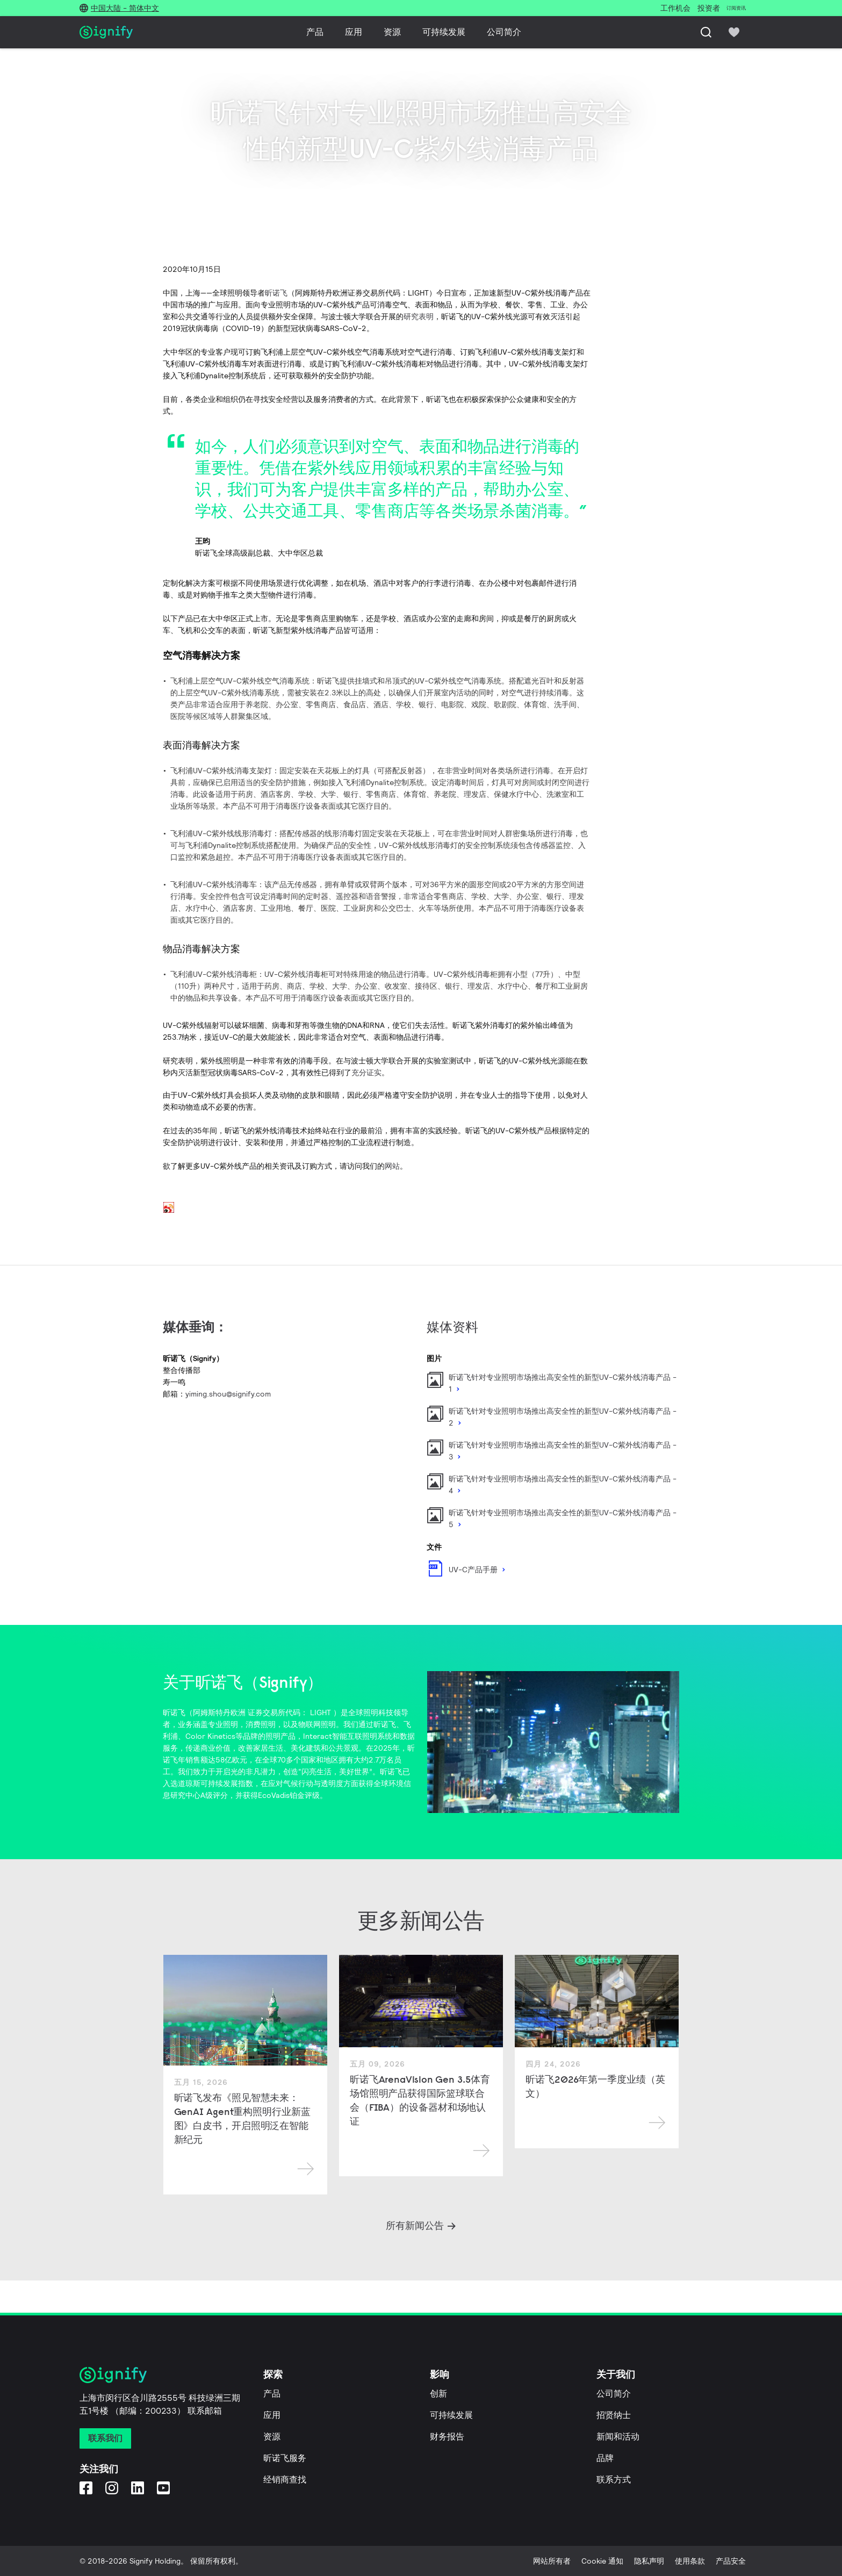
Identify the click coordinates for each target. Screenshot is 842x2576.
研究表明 (419, 316)
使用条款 (690, 2561)
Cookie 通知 (602, 2561)
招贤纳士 (613, 2415)
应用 (353, 32)
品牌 (605, 2458)
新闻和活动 (617, 2436)
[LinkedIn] (137, 2487)
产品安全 (731, 2561)
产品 (314, 32)
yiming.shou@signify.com (228, 1394)
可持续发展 (443, 32)
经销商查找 (284, 2479)
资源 (392, 32)
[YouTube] (163, 2487)
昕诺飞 (276, 293)
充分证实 (366, 1072)
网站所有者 (552, 2561)
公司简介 (504, 32)
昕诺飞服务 (284, 2458)
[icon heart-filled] (734, 32)
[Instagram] (111, 2487)
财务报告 (447, 2436)
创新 (438, 2393)
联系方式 (613, 2479)
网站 (392, 1166)
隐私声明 (649, 2561)
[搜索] (706, 32)
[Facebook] (86, 2487)
